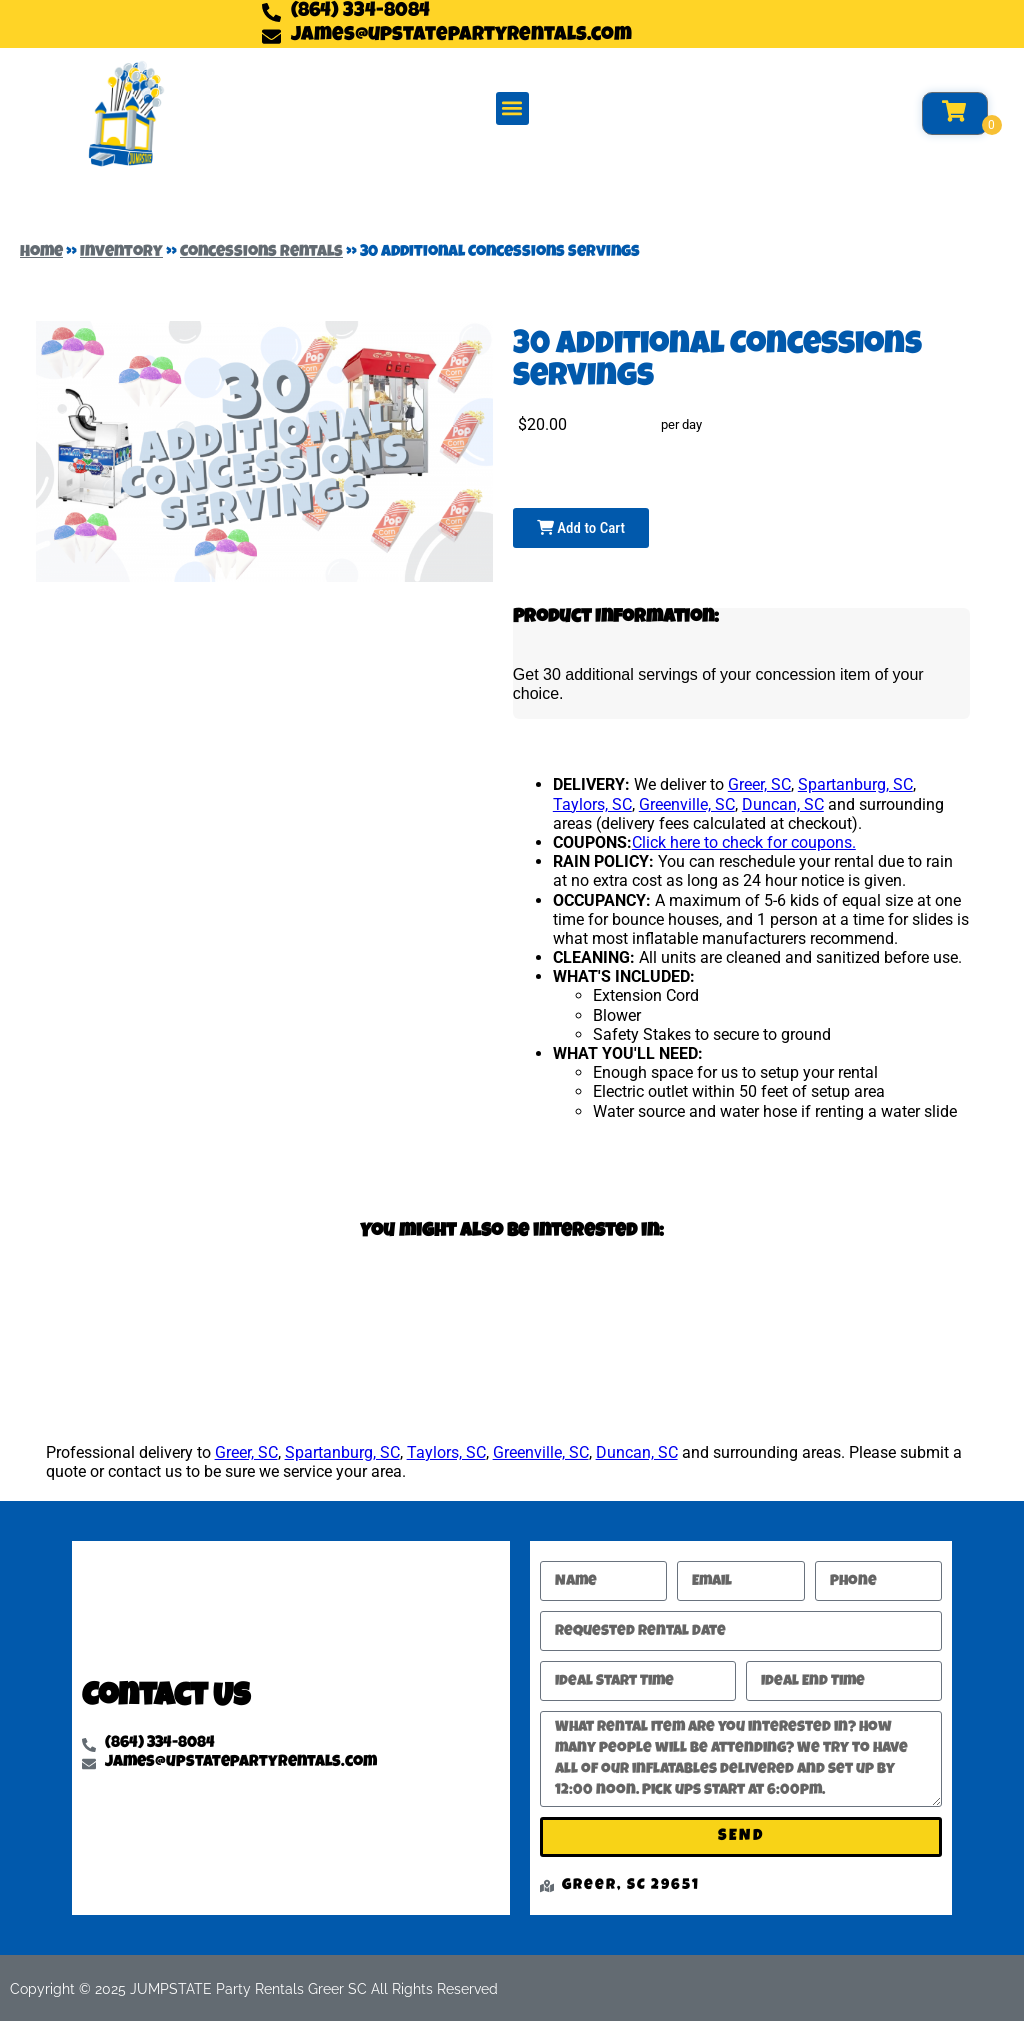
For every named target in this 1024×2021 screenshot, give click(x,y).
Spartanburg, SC (855, 784)
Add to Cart (581, 528)
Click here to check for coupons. (744, 842)
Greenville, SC (687, 804)
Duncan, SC (783, 804)
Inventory (121, 253)
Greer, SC (759, 784)
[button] (512, 108)
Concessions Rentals (261, 253)
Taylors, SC (592, 804)
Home (41, 253)
